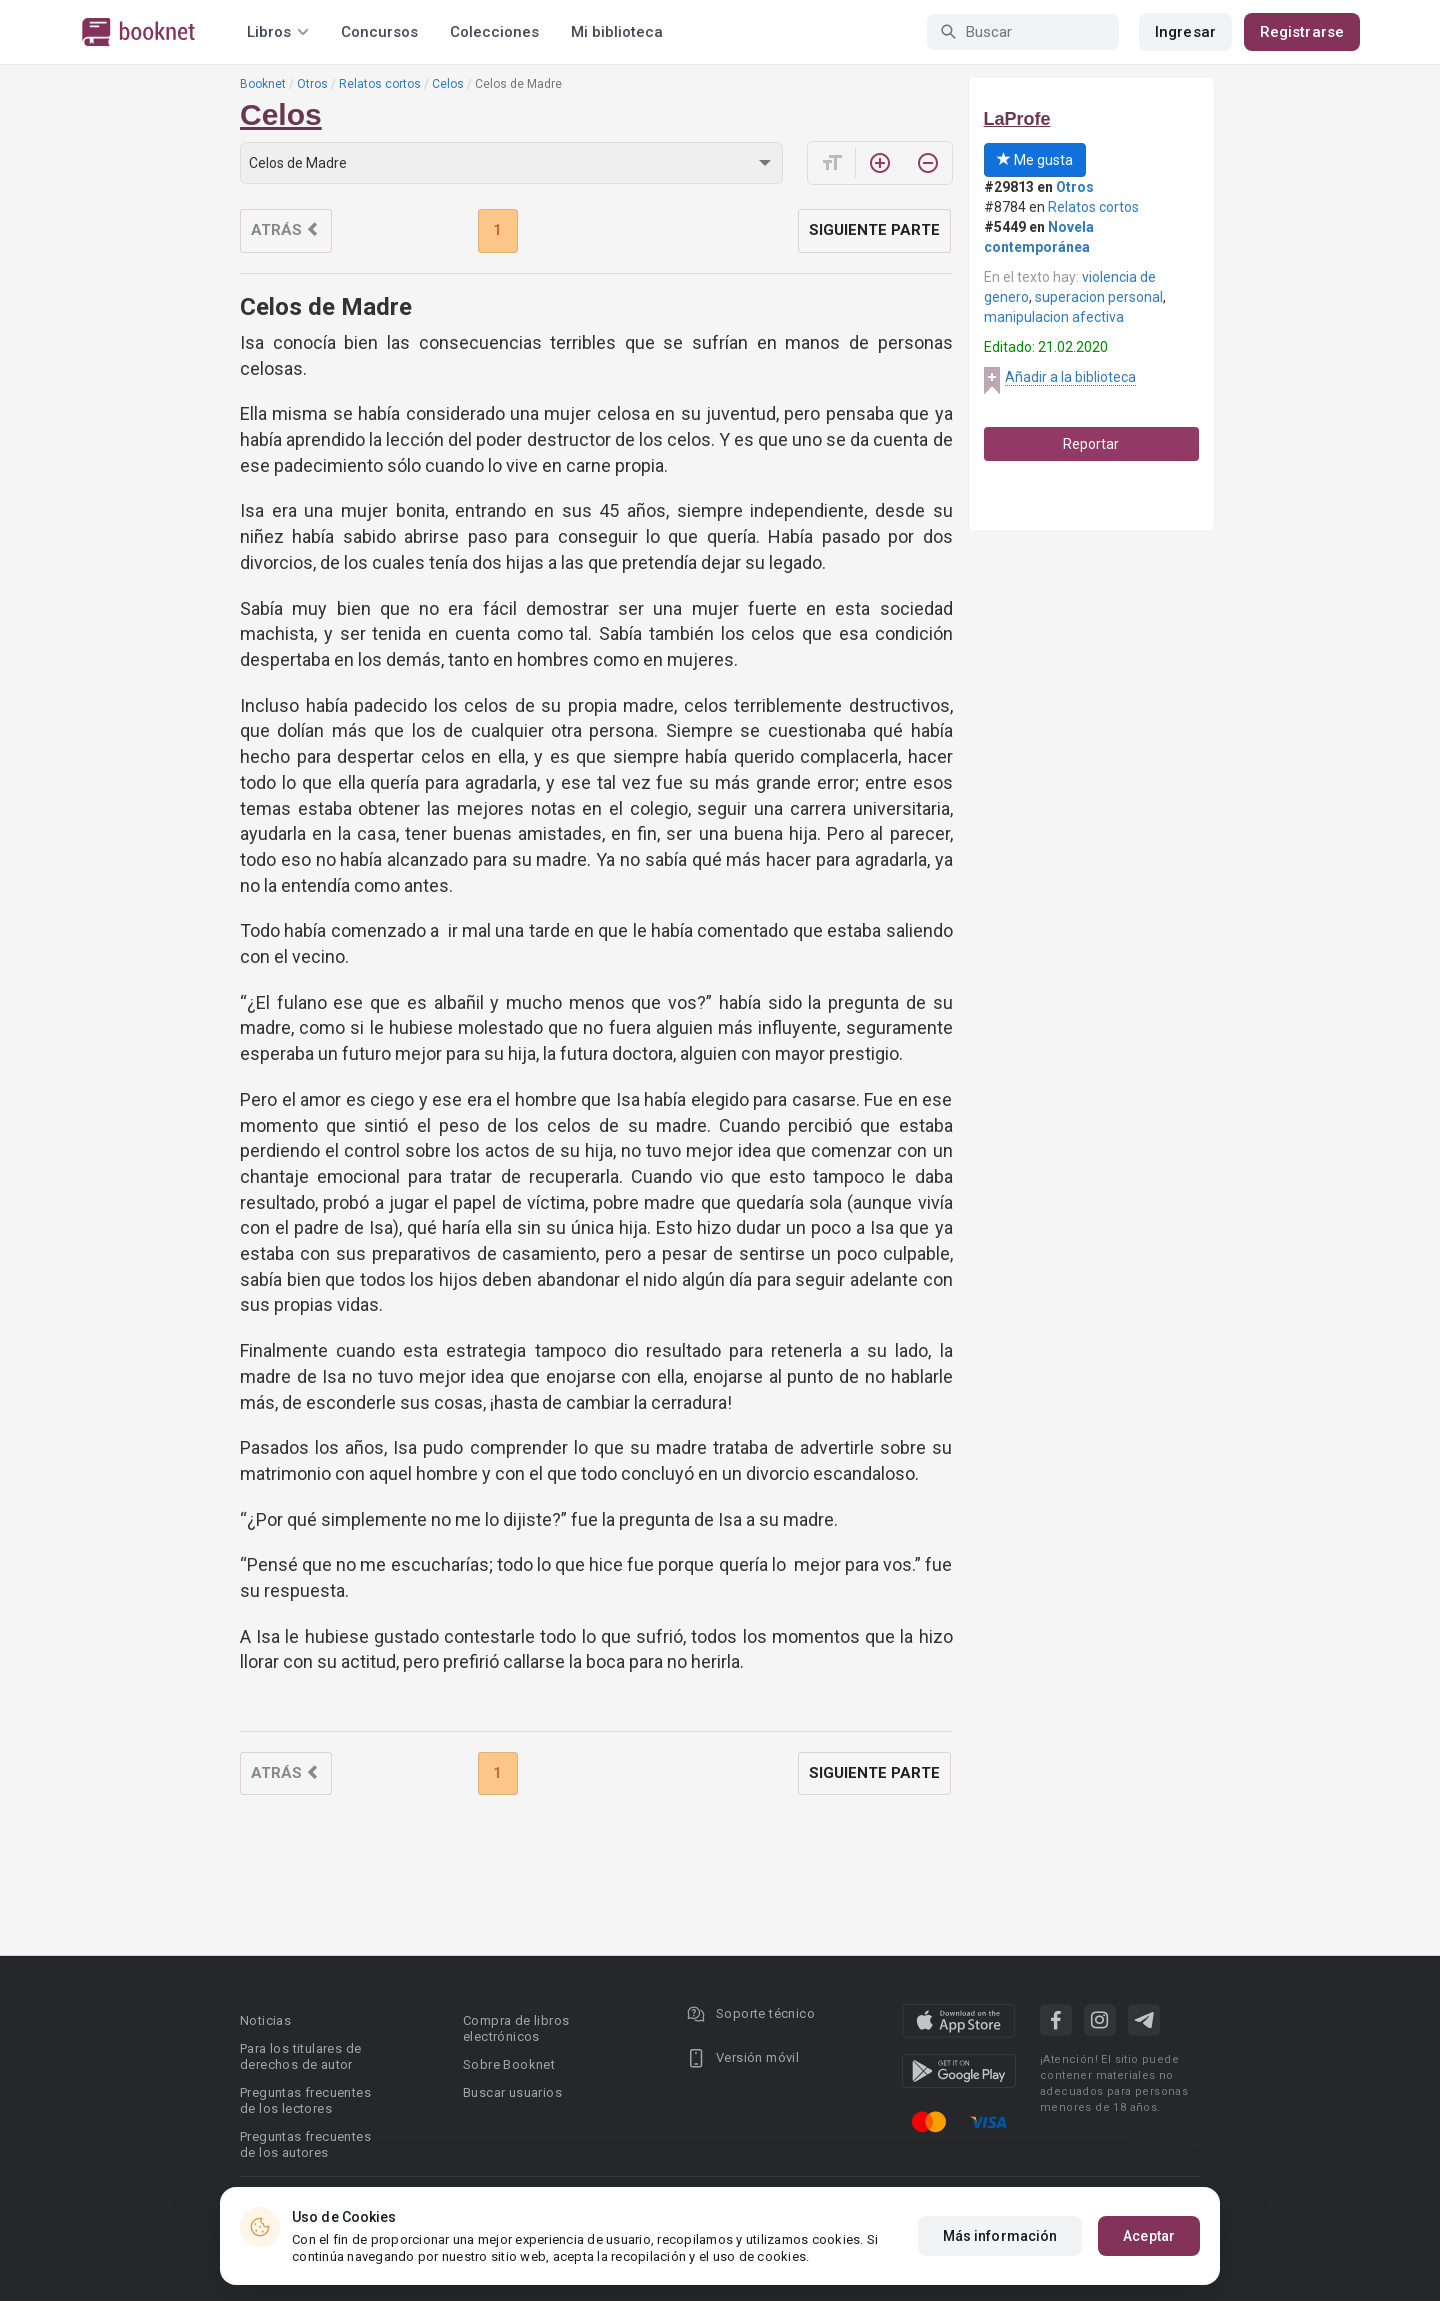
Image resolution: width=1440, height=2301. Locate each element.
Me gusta (1035, 160)
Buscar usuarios (512, 2092)
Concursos (379, 32)
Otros (312, 84)
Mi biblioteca (617, 32)
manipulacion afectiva (1054, 317)
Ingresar (1185, 32)
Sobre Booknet (509, 2064)
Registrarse (1302, 32)
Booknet (263, 84)
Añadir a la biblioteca (1070, 377)
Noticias (265, 2020)
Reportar (1091, 444)
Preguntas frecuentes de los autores (305, 2144)
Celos (448, 84)
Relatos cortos (380, 84)
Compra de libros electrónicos (516, 2028)
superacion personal (1099, 297)
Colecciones (494, 32)
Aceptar (1149, 2236)
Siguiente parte (874, 230)
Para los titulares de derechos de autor (300, 2056)
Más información (1000, 2236)
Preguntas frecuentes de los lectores (305, 2100)
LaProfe (1017, 119)
